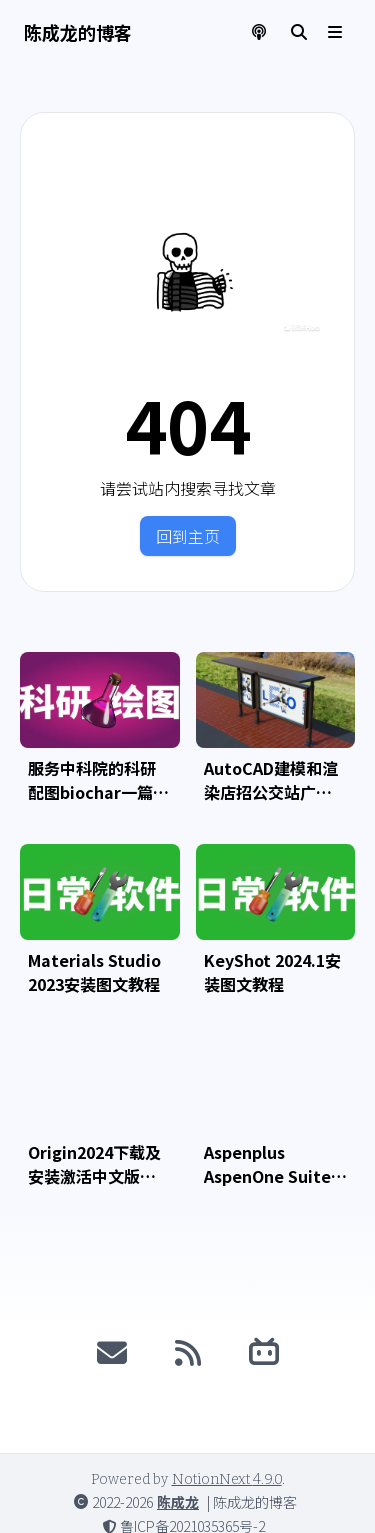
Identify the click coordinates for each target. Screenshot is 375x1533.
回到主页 (188, 536)
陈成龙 (178, 1502)
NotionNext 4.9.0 (227, 1479)
